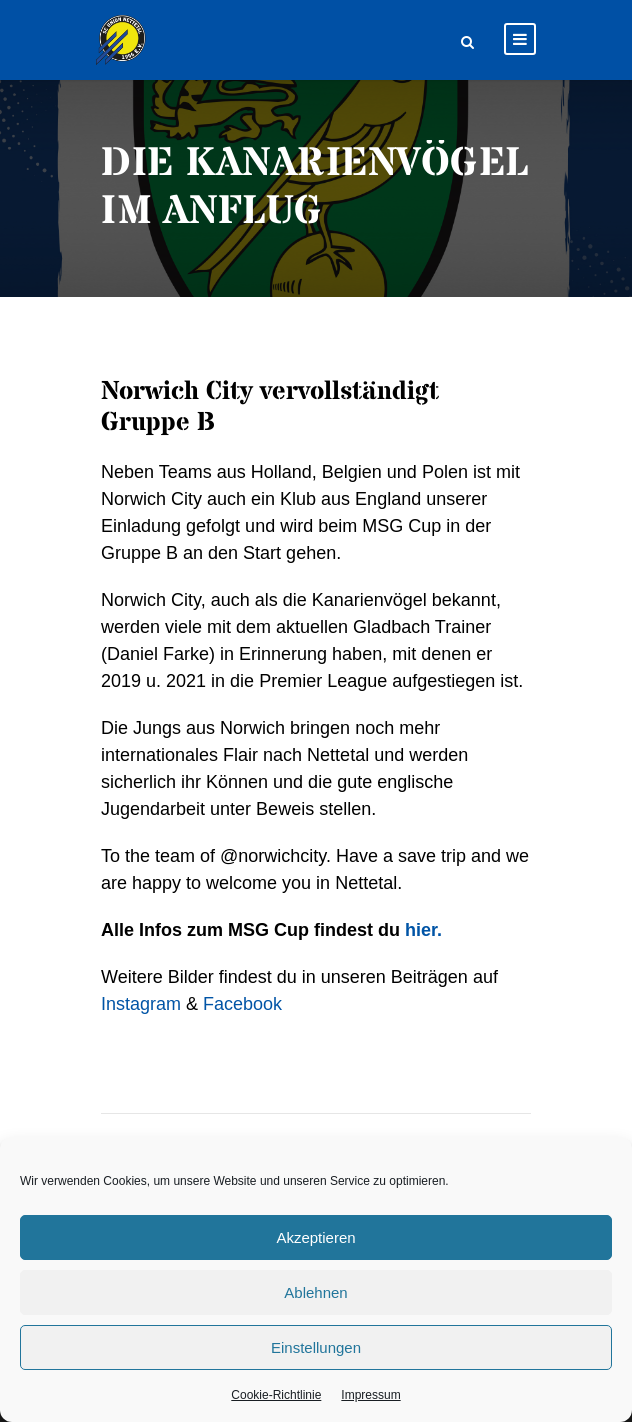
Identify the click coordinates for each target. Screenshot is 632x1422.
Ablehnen (315, 1292)
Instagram (141, 1004)
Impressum (370, 1395)
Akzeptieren (315, 1237)
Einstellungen (316, 1347)
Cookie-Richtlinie (276, 1395)
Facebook (242, 1004)
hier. (423, 930)
